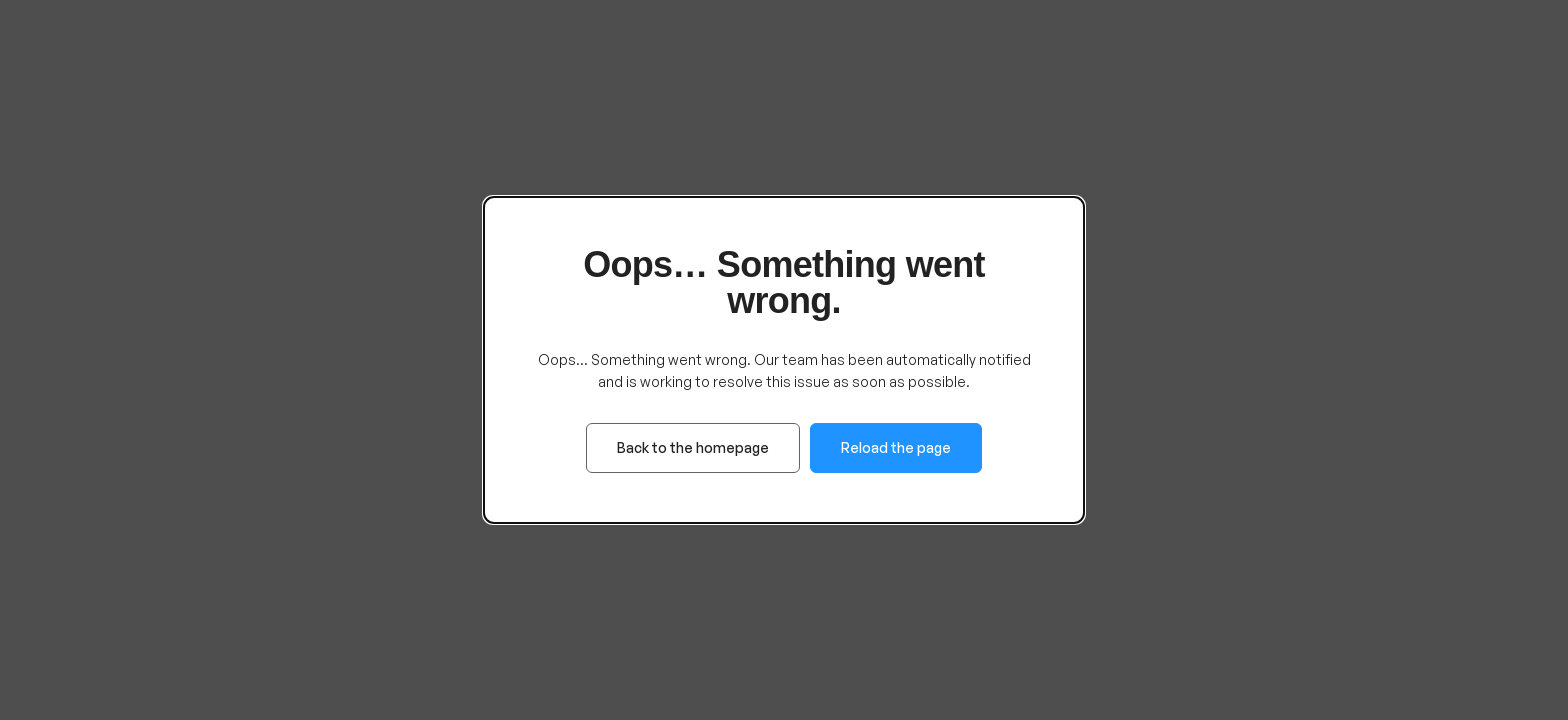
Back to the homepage (693, 447)
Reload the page (896, 447)
